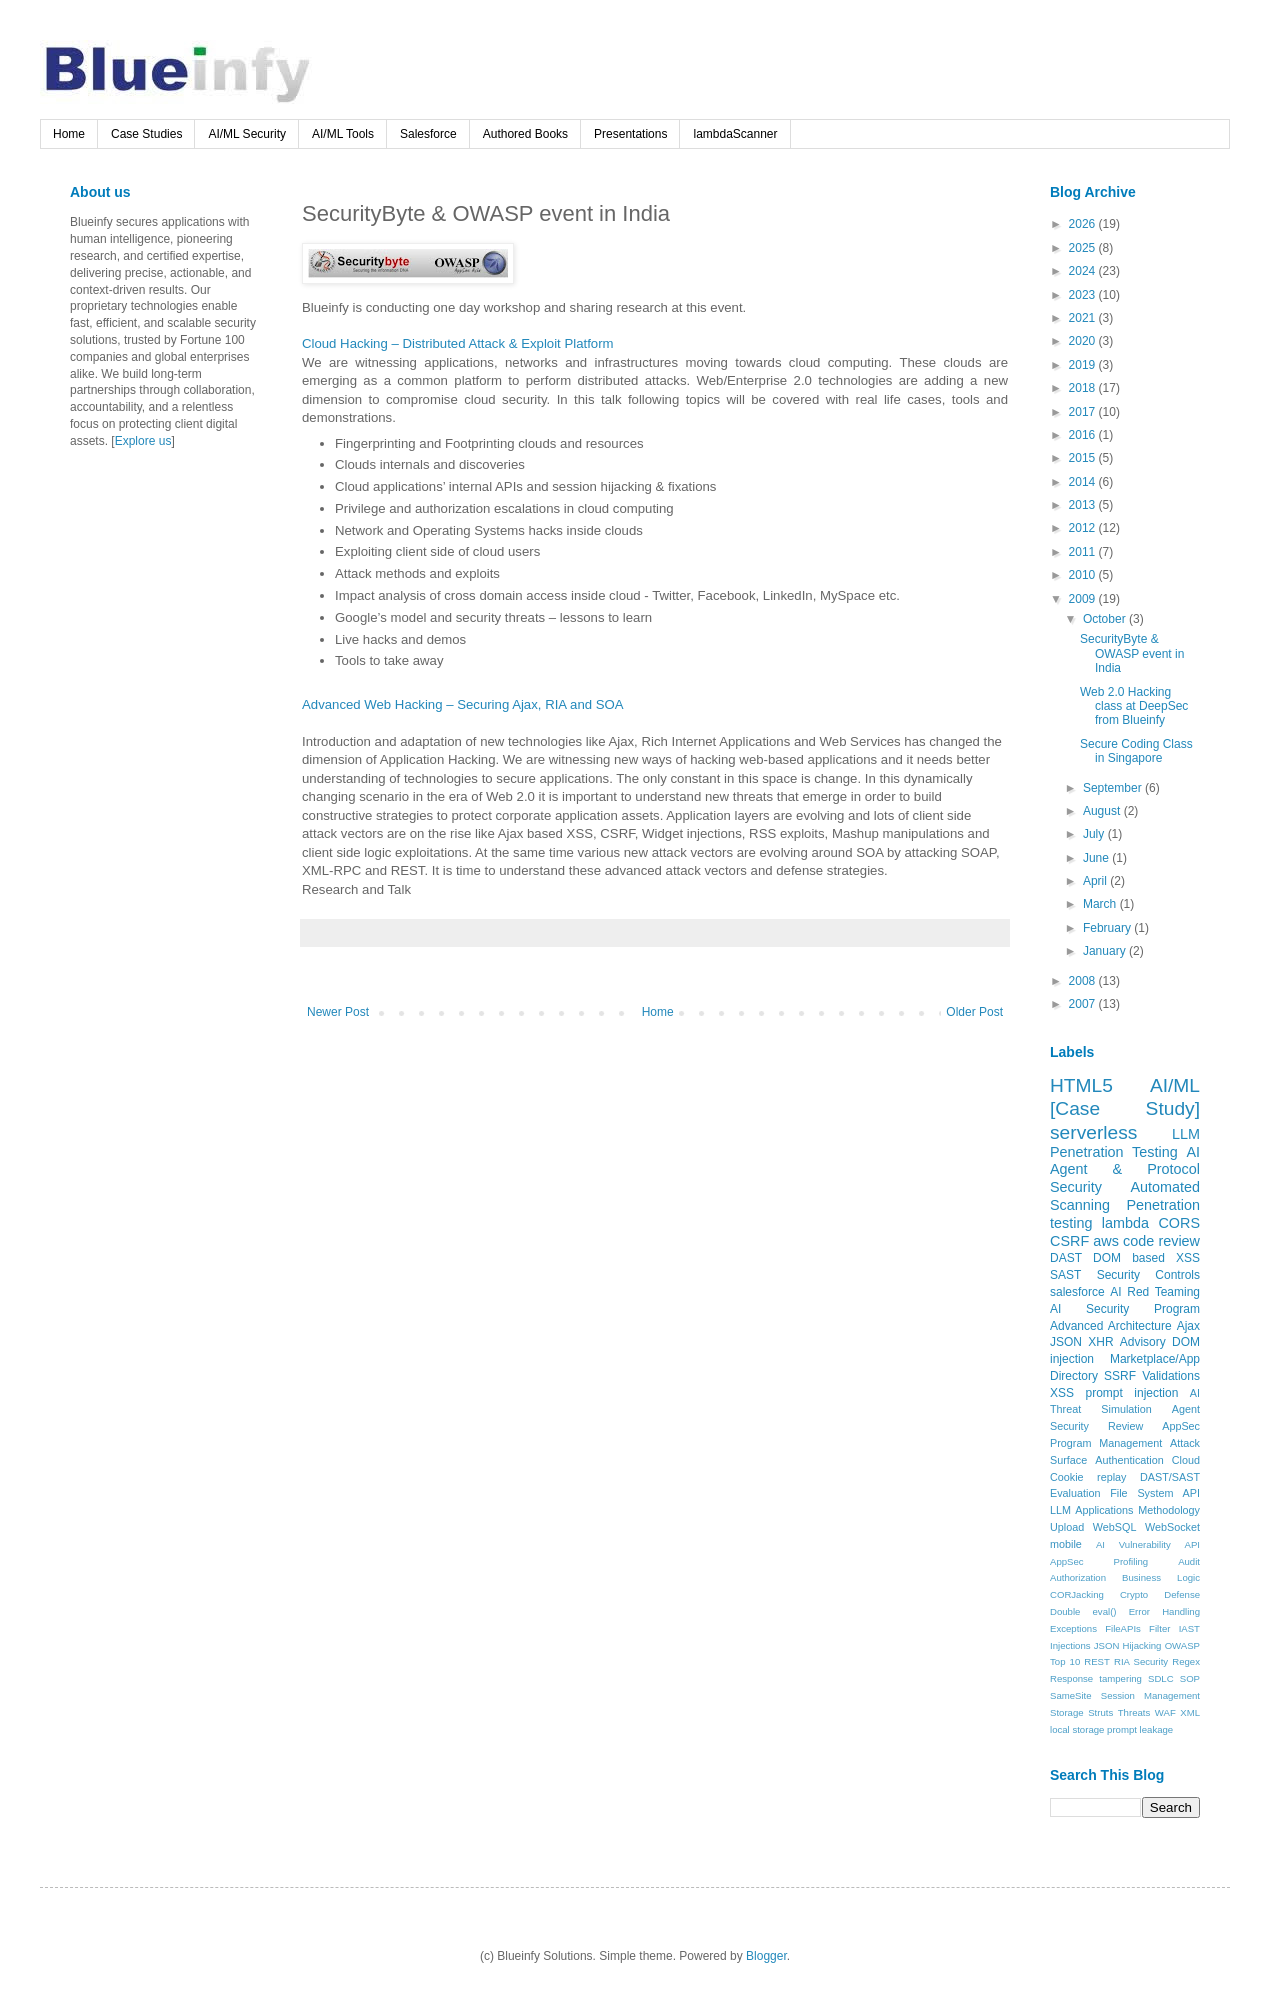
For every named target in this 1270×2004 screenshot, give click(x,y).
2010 (1084, 575)
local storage (1077, 1729)
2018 (1084, 388)
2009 (1084, 599)
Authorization (1078, 1577)
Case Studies (146, 134)
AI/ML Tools (343, 134)
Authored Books (525, 134)
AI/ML (1175, 1085)
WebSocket (1172, 1527)
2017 (1084, 412)
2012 (1084, 528)
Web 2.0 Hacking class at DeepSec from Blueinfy (1134, 706)
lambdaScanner (735, 134)
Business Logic (1161, 1577)
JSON (1066, 1342)
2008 (1084, 981)
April (1096, 881)
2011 (1084, 552)
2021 (1084, 318)
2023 (1084, 295)
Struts (1100, 1712)
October (1106, 619)
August (1103, 811)
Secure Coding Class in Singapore (1136, 751)
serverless (1093, 1132)
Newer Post (338, 1012)
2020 (1084, 341)
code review (1161, 1241)
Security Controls (1148, 1275)
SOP (1190, 1678)
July (1095, 834)
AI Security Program (1125, 1309)
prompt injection (1131, 1393)
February (1108, 928)
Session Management (1150, 1695)
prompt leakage (1140, 1729)
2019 (1084, 365)
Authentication (1129, 1460)
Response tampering (1096, 1678)
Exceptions (1073, 1628)
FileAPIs (1123, 1628)
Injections (1070, 1645)
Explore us (143, 441)
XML (1190, 1712)
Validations (1171, 1376)
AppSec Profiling (1099, 1561)
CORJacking (1077, 1594)
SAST (1065, 1275)
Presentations (630, 134)
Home (69, 134)
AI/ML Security (247, 134)
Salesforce (428, 134)
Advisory (1143, 1342)
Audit (1189, 1561)
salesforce (1077, 1292)
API (1192, 1544)
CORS (1179, 1223)
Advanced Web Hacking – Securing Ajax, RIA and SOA (463, 704)
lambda (1125, 1223)
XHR (1100, 1342)
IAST (1189, 1628)
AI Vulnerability (1133, 1544)
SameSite (1071, 1695)
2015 (1084, 458)
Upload (1067, 1527)
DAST (1066, 1258)
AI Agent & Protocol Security (1125, 1170)
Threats (1134, 1712)
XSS (1062, 1393)
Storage (1067, 1712)
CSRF (1069, 1241)
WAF (1165, 1712)
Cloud (1186, 1460)
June (1097, 858)
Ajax (1188, 1326)
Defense (1182, 1594)
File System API (1155, 1493)
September (1114, 788)
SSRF (1120, 1376)
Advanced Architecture (1111, 1326)
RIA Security (1141, 1661)
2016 (1084, 435)
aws (1106, 1241)
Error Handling (1164, 1611)
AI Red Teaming (1155, 1292)
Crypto (1134, 1594)
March (1101, 904)
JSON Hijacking (1128, 1645)
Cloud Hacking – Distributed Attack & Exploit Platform (458, 343)
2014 (1084, 482)
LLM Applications (1091, 1510)
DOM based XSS (1146, 1258)
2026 (1084, 224)
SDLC (1161, 1678)
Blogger (766, 1956)
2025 (1084, 248)
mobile (1066, 1544)
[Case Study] (1125, 1108)
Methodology (1169, 1510)
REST (1097, 1661)
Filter (1159, 1628)
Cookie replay (1088, 1477)
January (1106, 951)
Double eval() (1083, 1611)
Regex (1186, 1661)
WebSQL (1115, 1527)
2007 (1084, 1004)
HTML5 (1081, 1085)
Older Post (974, 1012)
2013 (1084, 505)
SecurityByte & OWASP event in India (1132, 653)
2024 (1084, 271)
